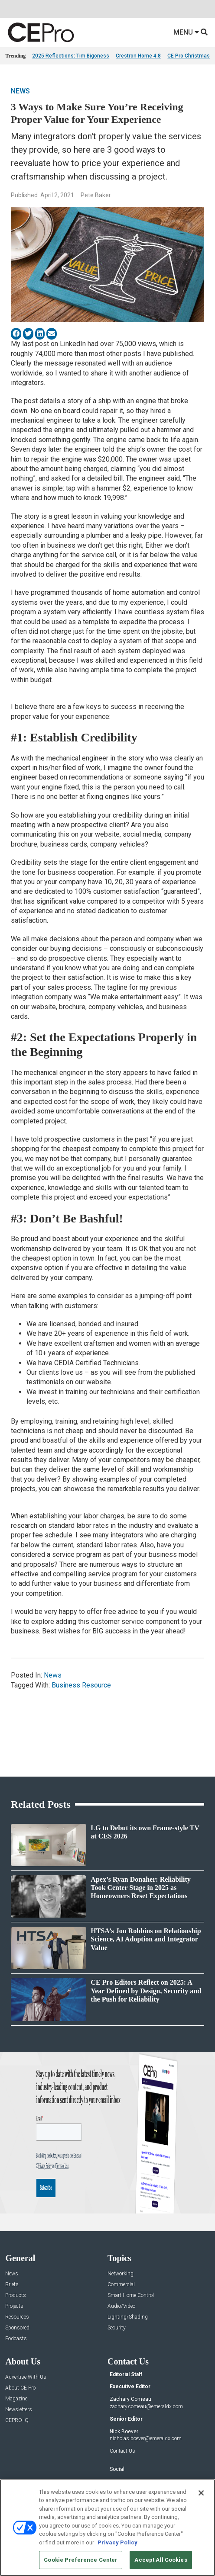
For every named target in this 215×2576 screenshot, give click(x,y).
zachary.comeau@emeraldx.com (146, 2406)
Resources (17, 2317)
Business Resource (81, 1685)
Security (117, 2328)
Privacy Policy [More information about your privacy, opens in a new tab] (117, 2542)
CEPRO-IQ (17, 2420)
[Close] (201, 2492)
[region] (107, 2527)
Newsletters (18, 2409)
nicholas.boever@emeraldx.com (146, 2438)
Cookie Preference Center (80, 2560)
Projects (14, 2306)
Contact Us (122, 2451)
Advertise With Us (25, 2377)
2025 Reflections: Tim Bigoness (70, 56)
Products (15, 2295)
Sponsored (17, 2328)
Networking (121, 2274)
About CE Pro (20, 2388)
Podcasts (16, 2339)
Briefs (12, 2284)
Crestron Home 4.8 (138, 56)
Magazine (16, 2399)
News (20, 91)
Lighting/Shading (128, 2317)
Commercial (121, 2284)
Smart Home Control (131, 2295)
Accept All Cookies (160, 2560)
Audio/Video (121, 2306)
